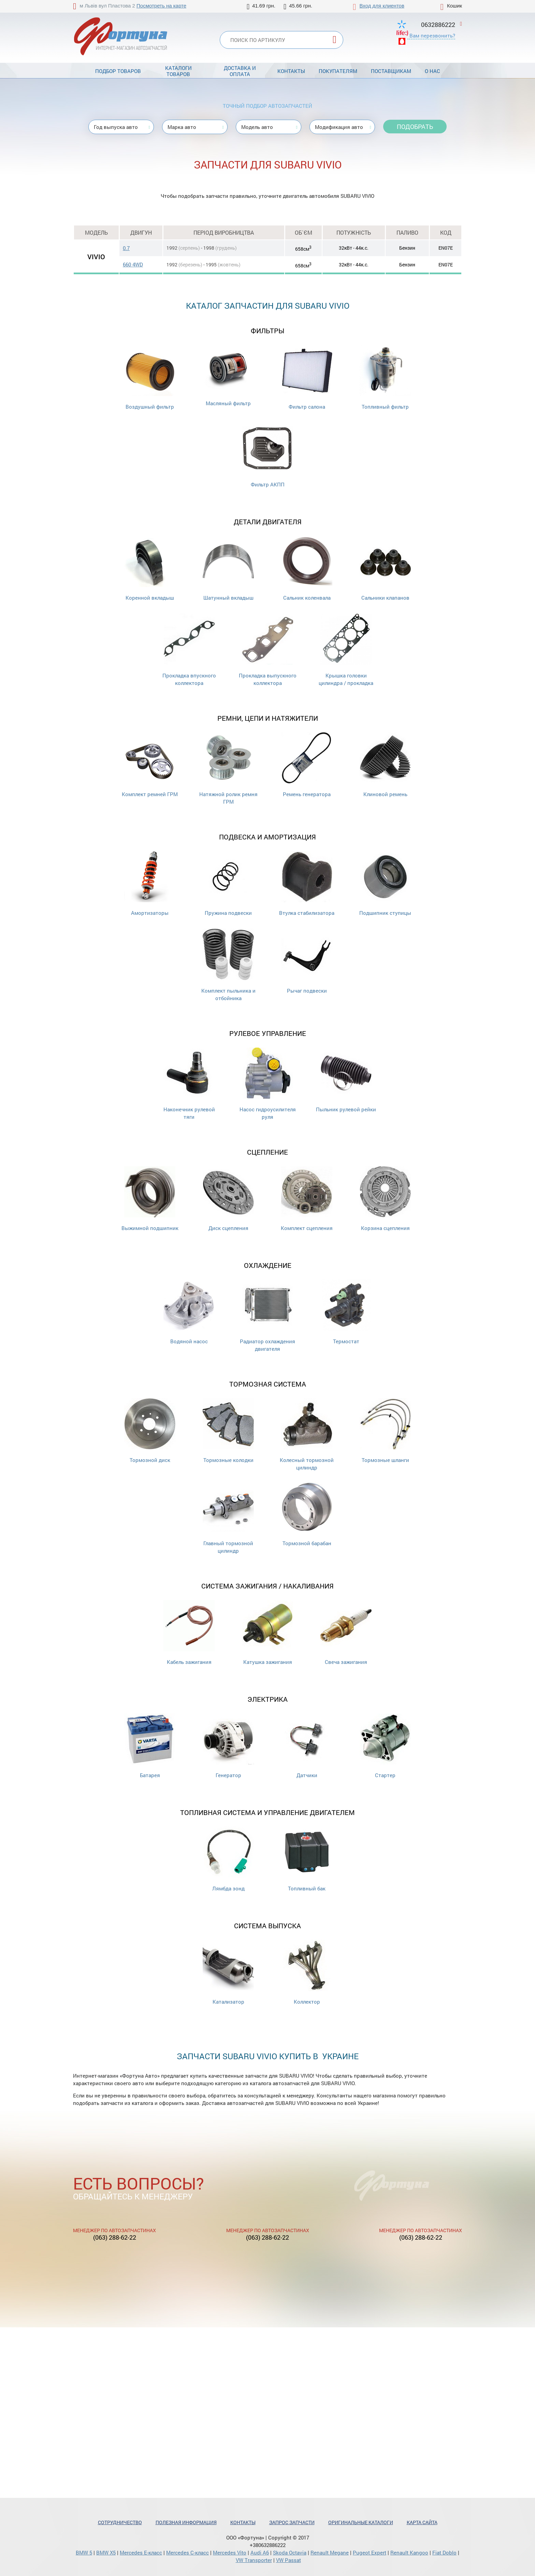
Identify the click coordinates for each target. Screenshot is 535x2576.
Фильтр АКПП (267, 455)
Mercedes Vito (229, 2552)
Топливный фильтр (385, 377)
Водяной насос (189, 1312)
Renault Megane (329, 2552)
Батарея (149, 1746)
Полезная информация (186, 2522)
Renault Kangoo (409, 2552)
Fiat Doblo (444, 2552)
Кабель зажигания (189, 1632)
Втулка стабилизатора (306, 883)
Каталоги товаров (178, 71)
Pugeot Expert (369, 2552)
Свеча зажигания (346, 1632)
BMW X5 (106, 2552)
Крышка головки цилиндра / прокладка (346, 650)
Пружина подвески (228, 883)
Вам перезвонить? (432, 35)
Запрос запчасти (292, 2522)
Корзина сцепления (385, 1198)
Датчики (306, 1746)
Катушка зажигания (267, 1632)
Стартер (385, 1746)
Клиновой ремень (385, 764)
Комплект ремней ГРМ (150, 764)
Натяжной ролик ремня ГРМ (228, 768)
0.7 (126, 248)
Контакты (291, 71)
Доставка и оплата (240, 71)
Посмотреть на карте (161, 6)
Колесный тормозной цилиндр (307, 1434)
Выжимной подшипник (149, 1198)
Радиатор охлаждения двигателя (267, 1315)
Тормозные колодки (228, 1430)
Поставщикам (391, 71)
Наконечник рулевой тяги (189, 1084)
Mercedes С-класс (187, 2552)
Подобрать (415, 126)
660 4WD (133, 264)
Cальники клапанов (385, 568)
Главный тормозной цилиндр (228, 1517)
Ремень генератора (306, 764)
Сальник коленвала (306, 568)
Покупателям (338, 71)
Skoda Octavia (289, 2552)
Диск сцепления (228, 1198)
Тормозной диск (149, 1430)
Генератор (228, 1746)
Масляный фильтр (228, 376)
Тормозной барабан (306, 1514)
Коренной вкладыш (149, 568)
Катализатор (228, 1972)
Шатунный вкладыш (228, 568)
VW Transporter (254, 2560)
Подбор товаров (118, 71)
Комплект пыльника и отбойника (228, 965)
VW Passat (288, 2560)
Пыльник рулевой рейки (346, 1080)
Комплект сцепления (307, 1198)
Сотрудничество (120, 2522)
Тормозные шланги (385, 1430)
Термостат (346, 1312)
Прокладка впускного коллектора (189, 650)
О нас (432, 71)
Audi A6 (259, 2552)
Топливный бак (306, 1859)
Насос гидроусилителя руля (268, 1084)
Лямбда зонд (228, 1859)
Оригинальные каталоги (360, 2522)
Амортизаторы (149, 883)
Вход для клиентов (382, 6)
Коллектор (306, 1972)
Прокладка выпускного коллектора (268, 650)
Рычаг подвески (306, 961)
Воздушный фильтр (149, 377)
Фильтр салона (306, 377)
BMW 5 (84, 2552)
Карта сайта (422, 2522)
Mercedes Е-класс (141, 2552)
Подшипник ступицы (385, 883)
